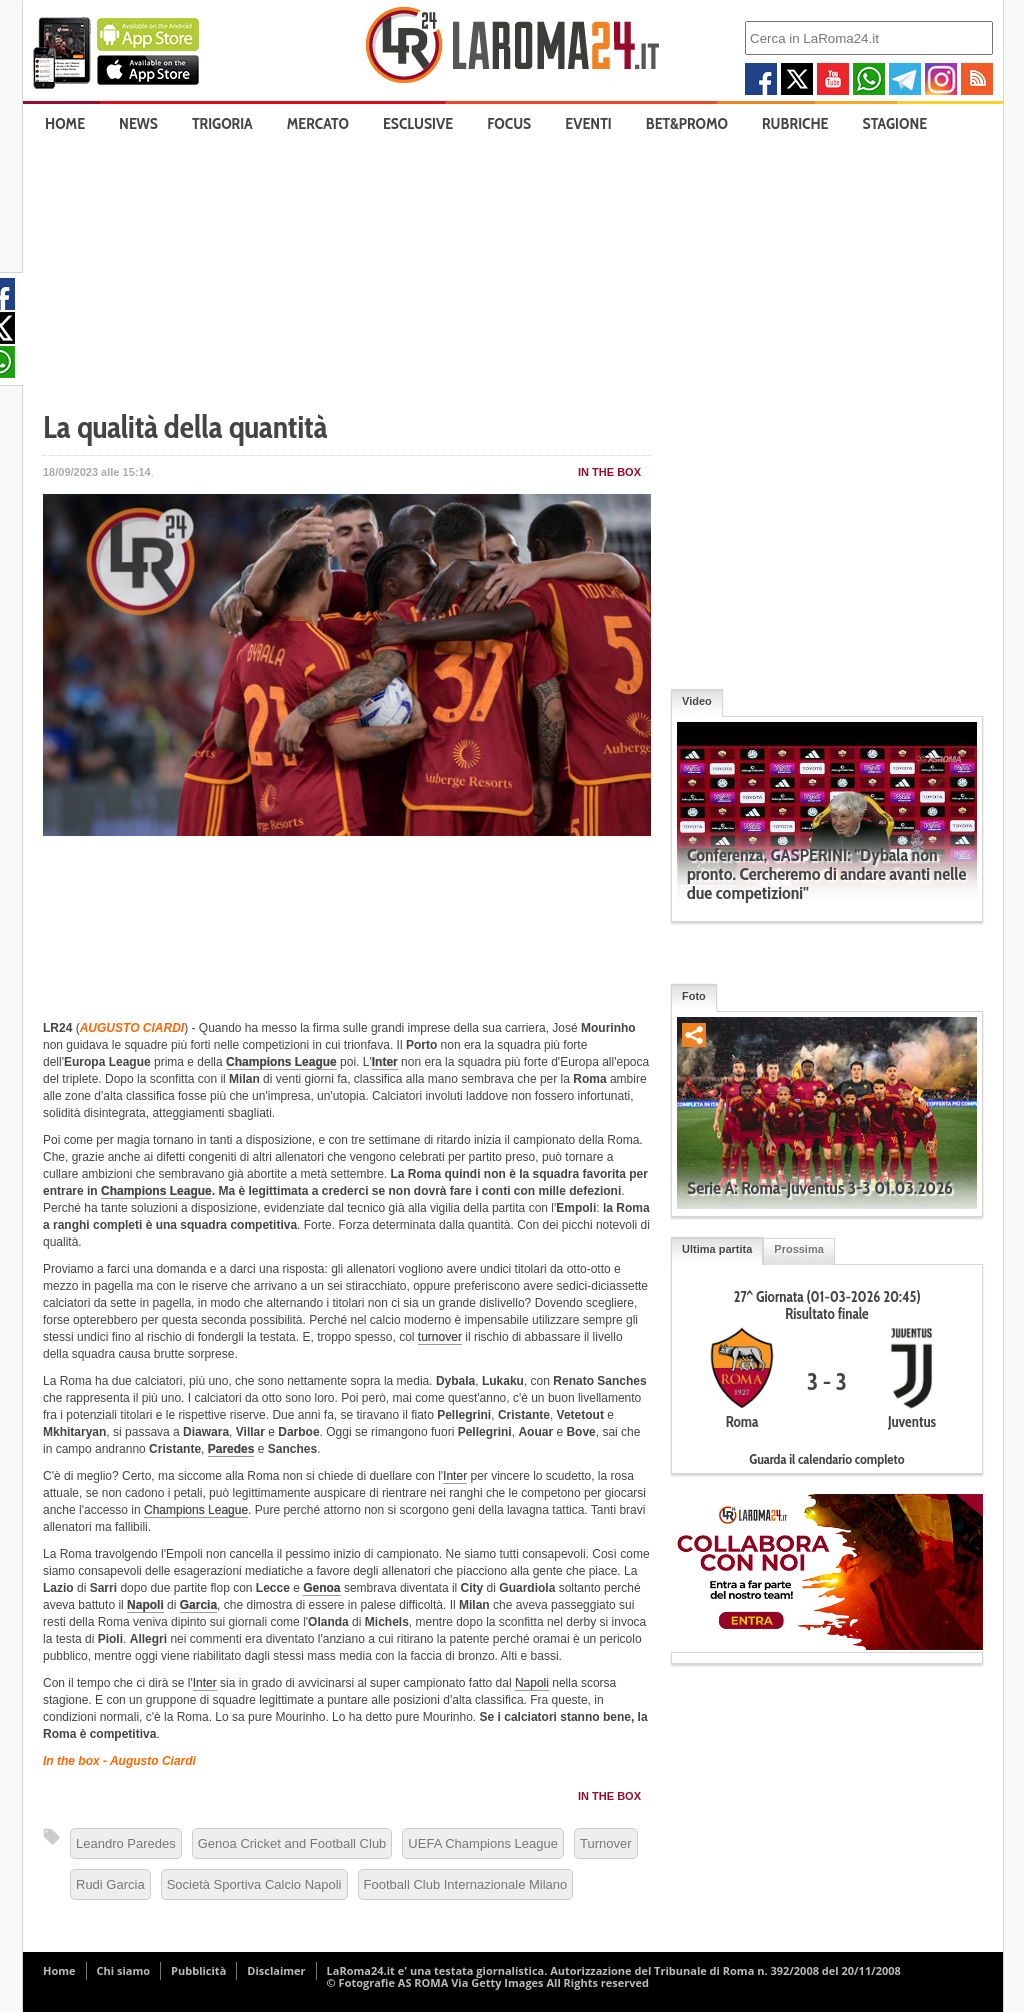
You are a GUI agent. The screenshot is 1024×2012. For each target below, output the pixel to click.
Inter (385, 1062)
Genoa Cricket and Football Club (292, 1843)
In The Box (609, 472)
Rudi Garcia (110, 1884)
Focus (509, 123)
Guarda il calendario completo (826, 1459)
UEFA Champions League (483, 1843)
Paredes (231, 1449)
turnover (440, 1337)
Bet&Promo (687, 123)
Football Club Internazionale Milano (466, 1884)
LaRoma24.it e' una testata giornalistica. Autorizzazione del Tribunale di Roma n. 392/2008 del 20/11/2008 (614, 1970)
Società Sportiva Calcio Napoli (254, 1884)
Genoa (321, 1588)
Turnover (606, 1843)
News (138, 123)
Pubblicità (198, 1970)
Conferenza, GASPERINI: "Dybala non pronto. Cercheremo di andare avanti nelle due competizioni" (826, 874)
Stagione (895, 123)
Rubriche (795, 123)
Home (65, 123)
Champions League (281, 1062)
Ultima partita (717, 1249)
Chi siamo (124, 1970)
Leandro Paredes (126, 1843)
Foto (694, 996)
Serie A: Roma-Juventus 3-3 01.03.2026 (820, 1188)
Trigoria (222, 123)
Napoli (145, 1605)
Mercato (318, 123)
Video (697, 701)
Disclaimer (276, 1970)
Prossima (799, 1249)
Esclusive (418, 123)
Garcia (198, 1605)
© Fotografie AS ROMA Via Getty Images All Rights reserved (488, 1982)
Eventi (588, 123)
